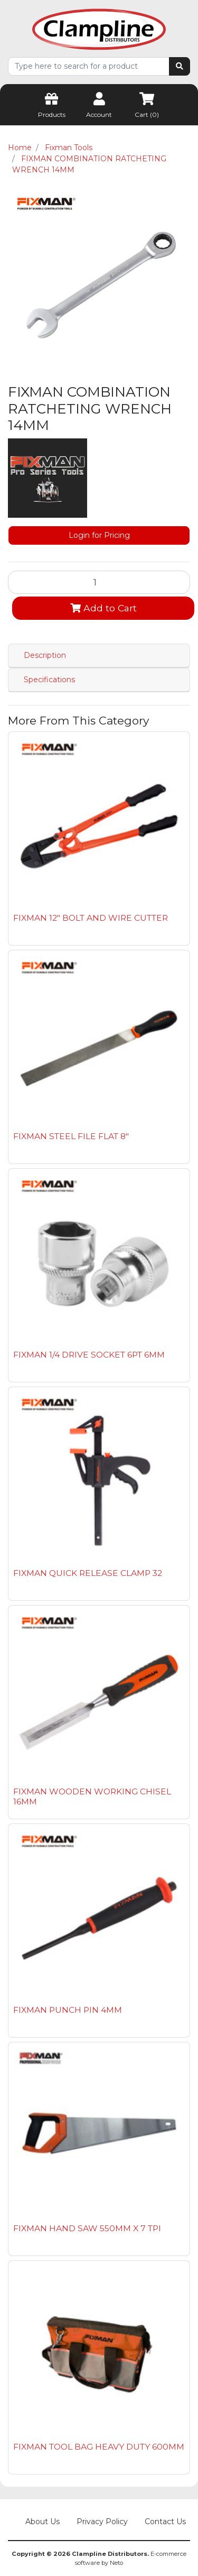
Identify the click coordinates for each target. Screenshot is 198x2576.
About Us (42, 2521)
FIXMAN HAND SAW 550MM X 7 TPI (87, 2228)
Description (45, 655)
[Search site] (179, 66)
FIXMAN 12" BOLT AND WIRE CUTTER (90, 918)
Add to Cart (103, 607)
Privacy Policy (102, 2521)
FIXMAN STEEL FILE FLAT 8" (71, 1136)
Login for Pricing (99, 535)
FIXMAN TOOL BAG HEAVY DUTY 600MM (98, 2447)
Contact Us (165, 2521)
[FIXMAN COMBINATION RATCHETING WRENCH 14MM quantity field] (99, 582)
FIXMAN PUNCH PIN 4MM (67, 2010)
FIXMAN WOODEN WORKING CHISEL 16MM (92, 1796)
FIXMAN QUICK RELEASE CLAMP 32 (87, 1573)
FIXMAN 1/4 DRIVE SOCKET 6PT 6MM (89, 1355)
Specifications (49, 679)
